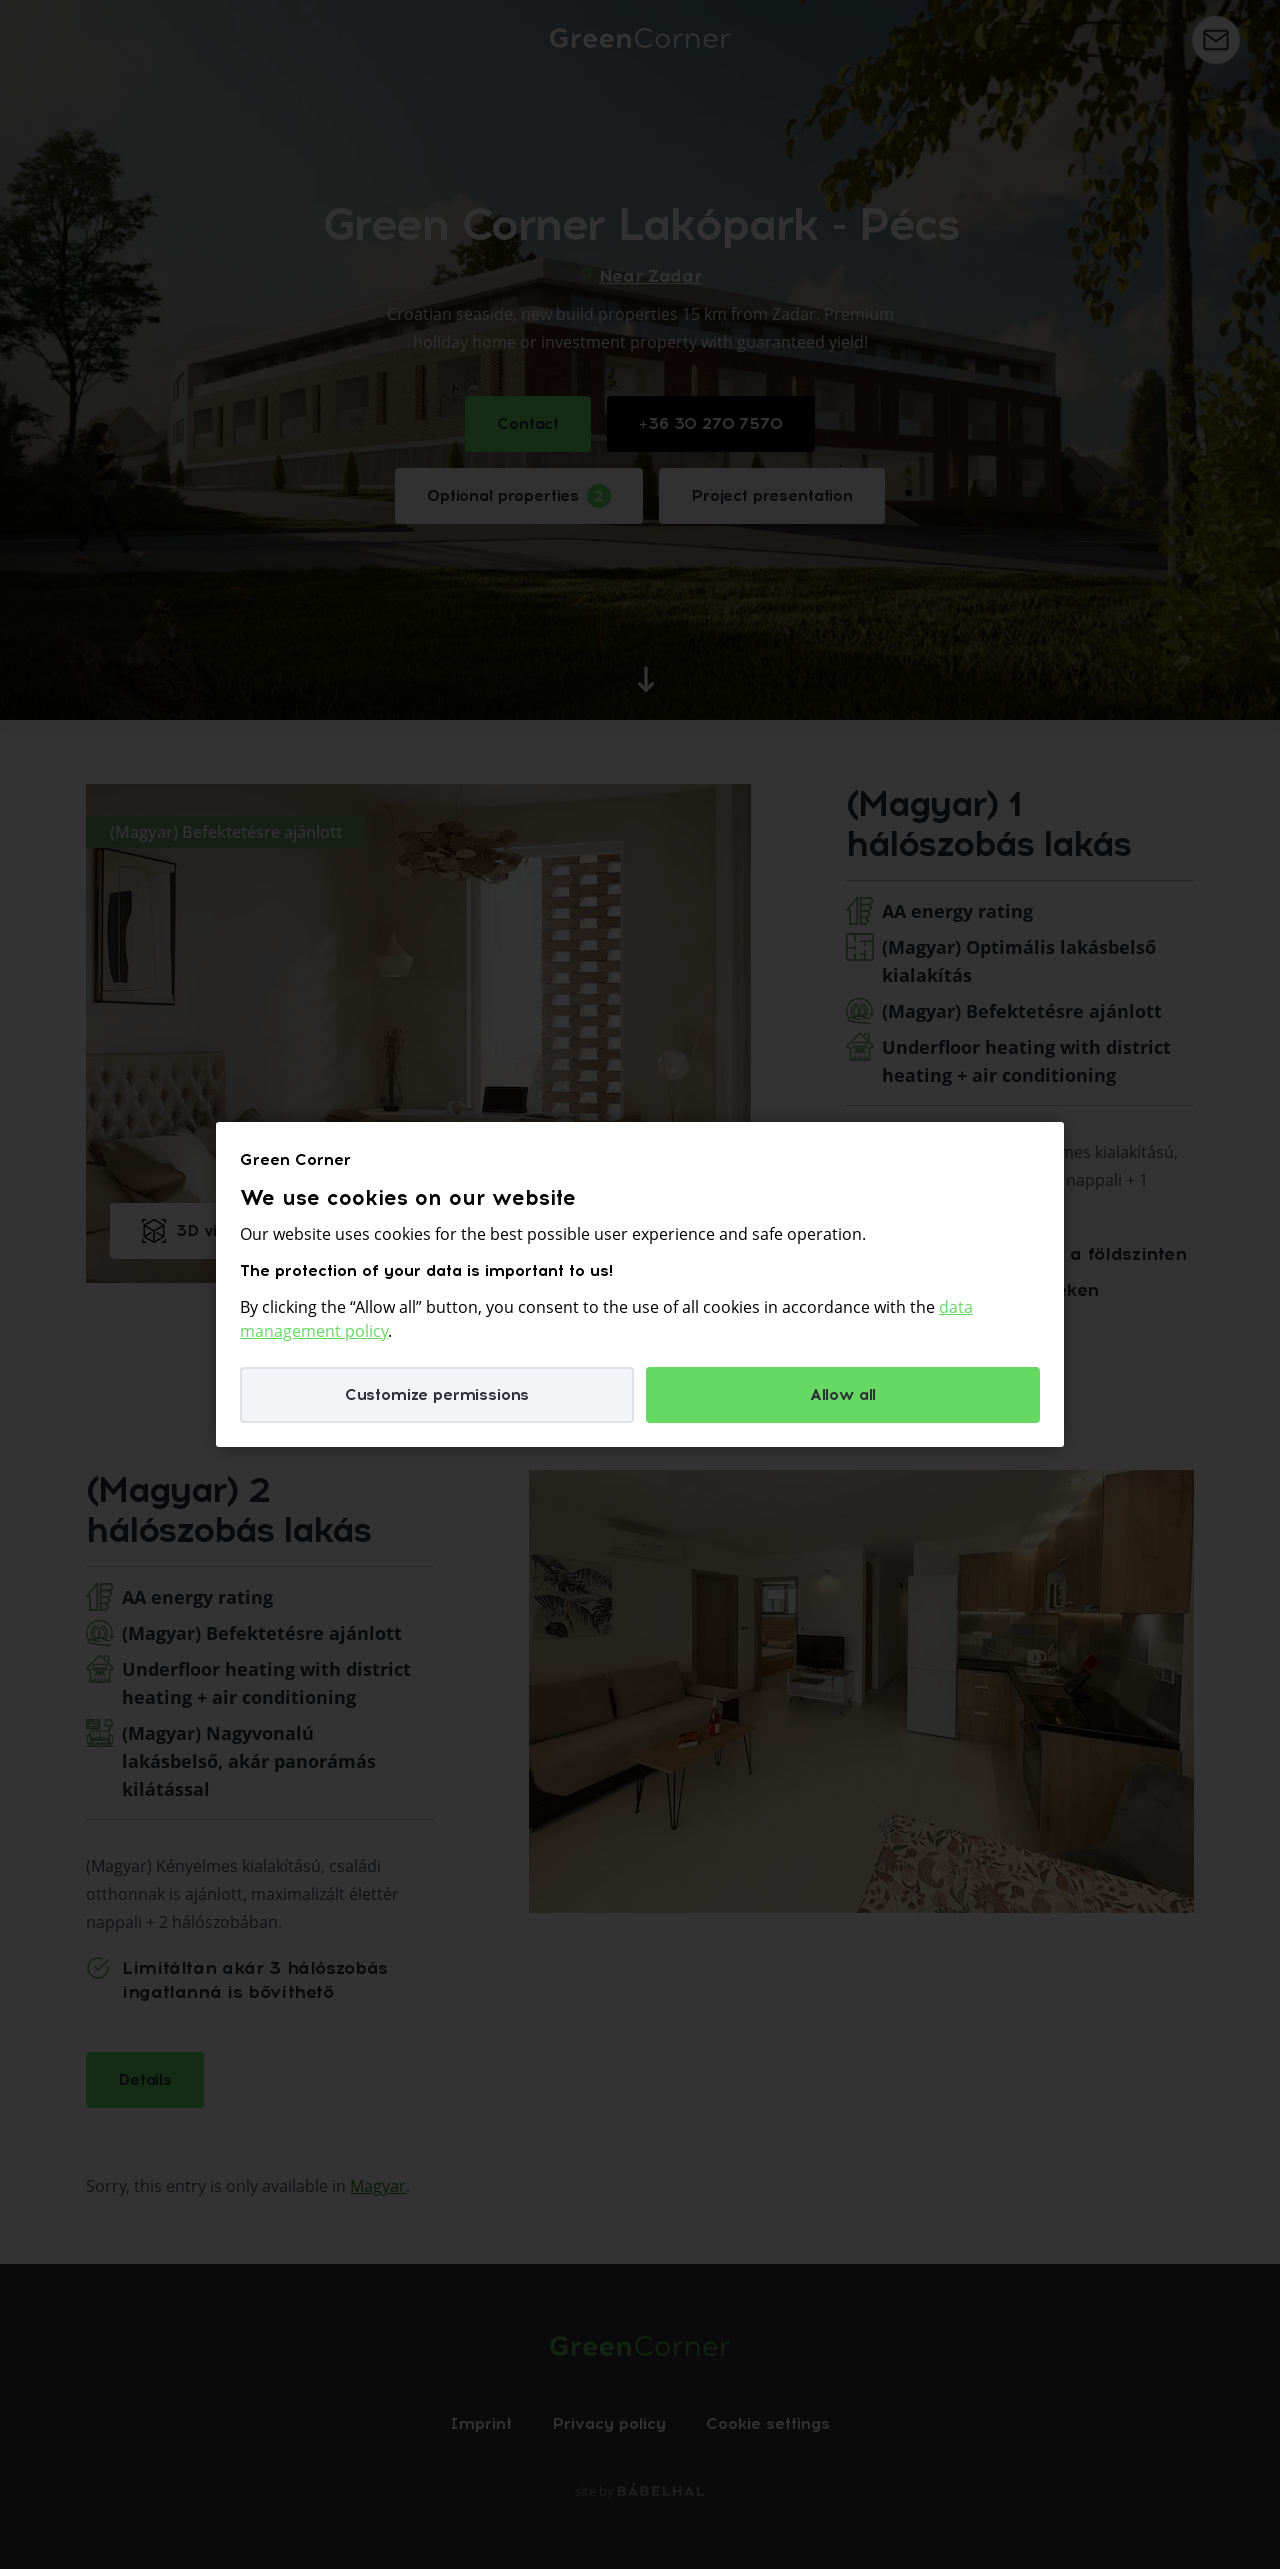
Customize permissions (437, 1394)
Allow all (843, 1394)
